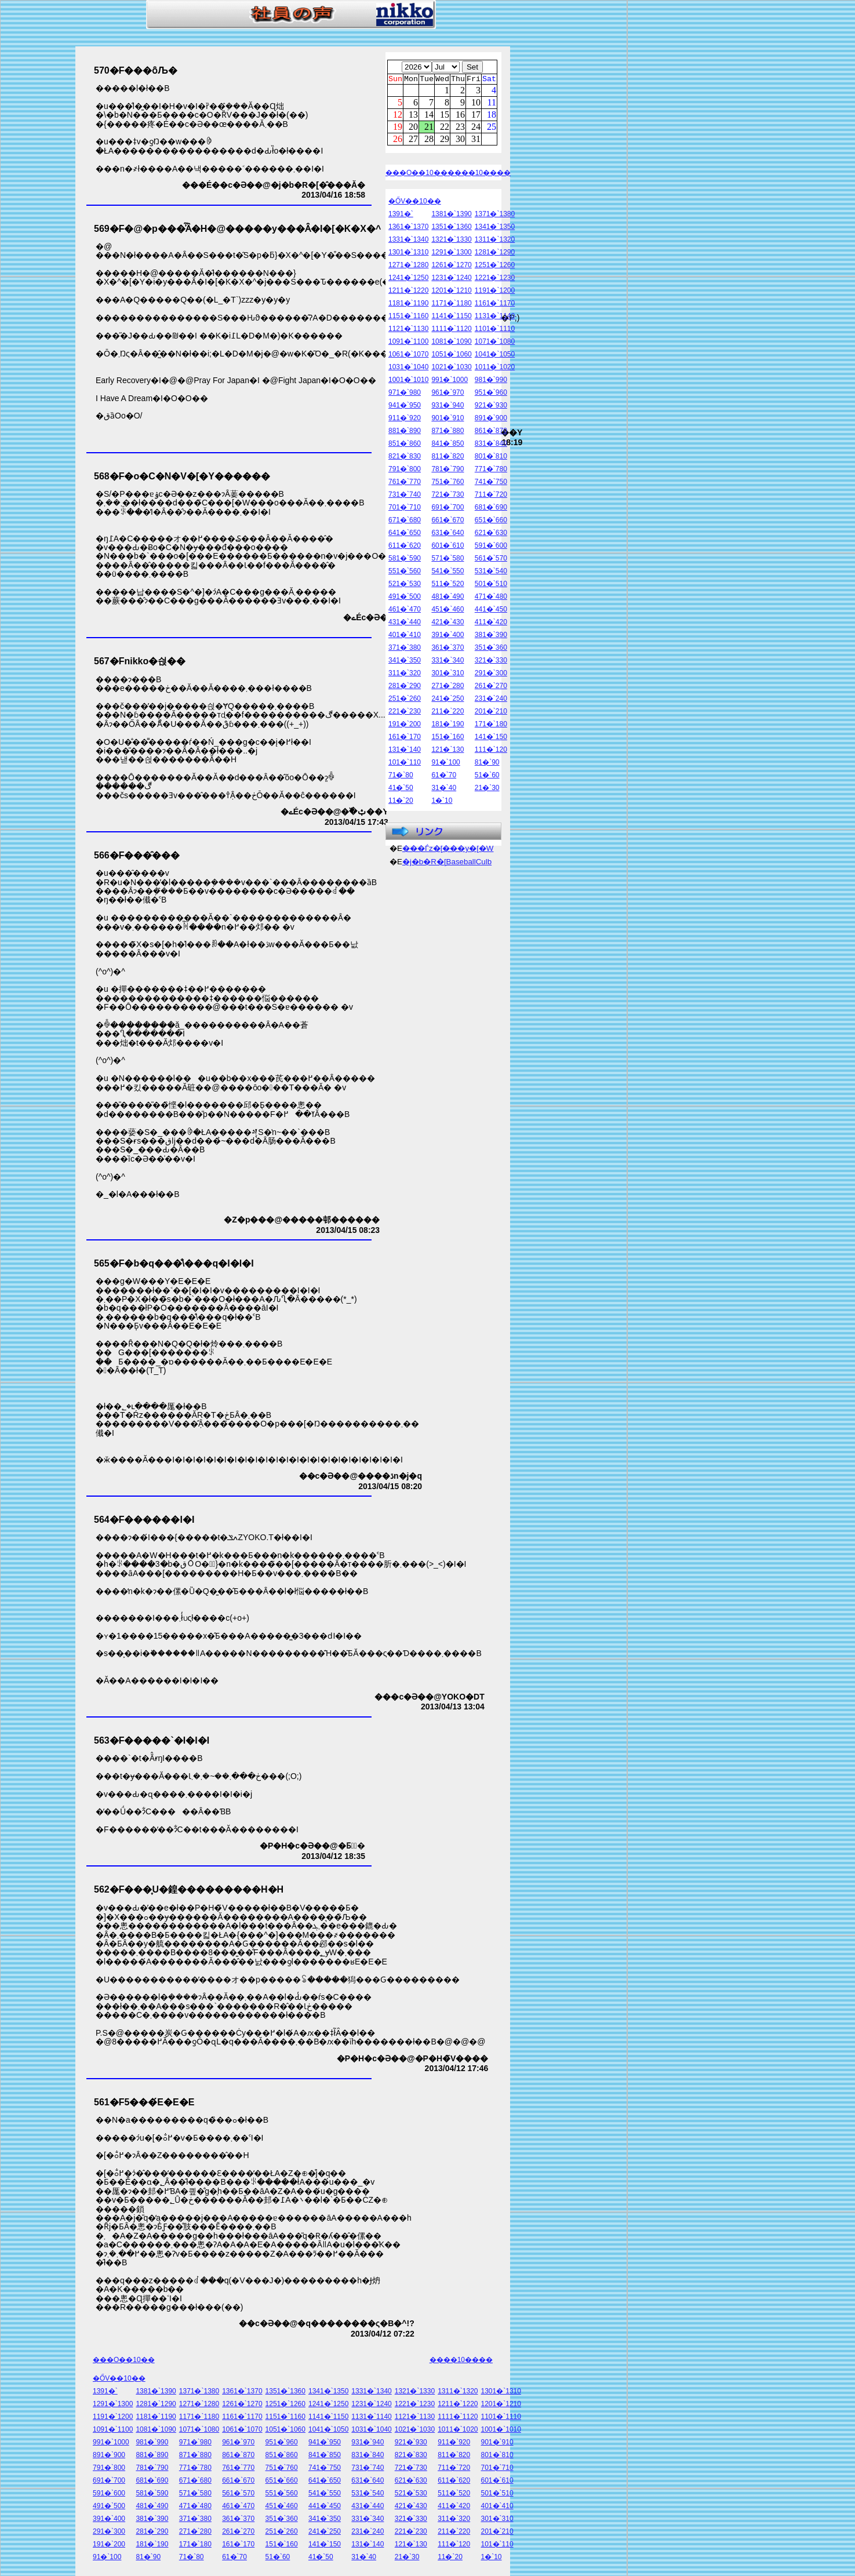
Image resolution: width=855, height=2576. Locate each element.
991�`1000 (449, 381)
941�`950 (404, 407)
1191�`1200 (495, 292)
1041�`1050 (495, 356)
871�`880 (447, 432)
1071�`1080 (495, 343)
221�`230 (404, 713)
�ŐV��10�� (414, 203)
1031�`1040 (408, 369)
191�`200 (404, 726)
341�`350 (404, 662)
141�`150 (491, 738)
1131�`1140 (495, 318)
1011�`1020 (495, 369)
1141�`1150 (451, 318)
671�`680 (404, 522)
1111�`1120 (451, 330)
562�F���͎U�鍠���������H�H (188, 1889)
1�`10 (441, 802)
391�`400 (447, 636)
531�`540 (491, 573)
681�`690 (491, 509)
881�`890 (404, 432)
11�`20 (400, 802)
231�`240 (491, 700)
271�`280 (447, 687)
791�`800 (404, 471)
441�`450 (491, 611)
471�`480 (491, 598)
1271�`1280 (408, 267)
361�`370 (447, 649)
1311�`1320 (495, 241)
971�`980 (404, 394)
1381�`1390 (451, 216)
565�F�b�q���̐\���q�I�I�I (174, 1263)
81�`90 (487, 764)
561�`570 (491, 560)
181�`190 (447, 726)
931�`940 (447, 407)
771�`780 (491, 471)
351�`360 (491, 649)
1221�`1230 (495, 279)
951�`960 (491, 394)
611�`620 (404, 547)
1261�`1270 (451, 267)
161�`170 (404, 738)
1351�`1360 (451, 228)
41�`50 (400, 789)
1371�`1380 (495, 216)
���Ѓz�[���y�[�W (448, 850)
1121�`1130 (408, 330)
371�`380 (404, 649)
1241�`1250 (408, 279)
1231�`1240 (451, 279)
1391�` (400, 216)
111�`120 (491, 751)
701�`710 (404, 509)
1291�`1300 (451, 254)
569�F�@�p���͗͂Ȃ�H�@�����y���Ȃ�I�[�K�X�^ (237, 229)
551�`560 (404, 573)
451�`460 (447, 611)
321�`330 (491, 662)
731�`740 (404, 496)
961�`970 (447, 394)
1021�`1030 (451, 369)
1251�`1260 (495, 267)
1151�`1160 (408, 318)
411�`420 (491, 624)
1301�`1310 (408, 254)
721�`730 (447, 496)
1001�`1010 (408, 381)
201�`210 (491, 713)
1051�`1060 (451, 356)
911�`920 (404, 420)
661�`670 (447, 522)
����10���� (479, 174)
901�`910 (447, 420)
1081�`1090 (451, 343)
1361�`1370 (408, 228)
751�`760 (447, 483)
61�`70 (443, 777)
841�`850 (447, 445)
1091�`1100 (408, 343)
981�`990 (491, 381)
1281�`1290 (495, 254)
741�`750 (491, 483)
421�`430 (447, 624)
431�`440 (404, 624)
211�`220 (447, 713)
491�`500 (404, 598)
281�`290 (404, 687)
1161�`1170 (495, 305)
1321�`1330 (451, 241)
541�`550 (447, 573)
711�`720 (491, 496)
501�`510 (491, 585)
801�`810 (491, 458)
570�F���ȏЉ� (135, 70)
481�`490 (447, 598)
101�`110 (404, 764)
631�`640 (447, 534)
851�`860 (404, 445)
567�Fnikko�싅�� (139, 661)
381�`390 (491, 636)
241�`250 (447, 700)
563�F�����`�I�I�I (151, 1740)
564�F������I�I (144, 1520)
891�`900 (491, 420)
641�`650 (404, 534)
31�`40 (443, 789)
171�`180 (491, 726)
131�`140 (404, 751)
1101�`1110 (495, 330)
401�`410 (404, 636)
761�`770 (404, 483)
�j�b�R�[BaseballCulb (447, 863)
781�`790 (447, 471)
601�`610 (447, 547)
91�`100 (445, 764)
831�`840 (491, 445)
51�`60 (487, 777)
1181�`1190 (408, 305)
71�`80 (400, 777)
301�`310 (447, 675)
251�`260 (404, 700)
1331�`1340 (408, 241)
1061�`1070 (408, 356)
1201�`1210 (451, 292)
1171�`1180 (451, 305)
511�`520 (447, 585)
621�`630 (491, 534)
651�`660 (491, 522)
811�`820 (447, 458)
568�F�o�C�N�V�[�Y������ (182, 476)
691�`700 (447, 509)
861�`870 (491, 432)
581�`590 (404, 560)
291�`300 (491, 675)
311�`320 (404, 675)
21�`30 (487, 789)
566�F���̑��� (137, 855)
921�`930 (491, 407)
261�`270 (491, 687)
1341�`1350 (495, 228)
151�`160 (447, 738)
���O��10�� (416, 174)
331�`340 (447, 662)
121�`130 (447, 751)
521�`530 (404, 585)
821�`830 (404, 458)
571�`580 (447, 560)
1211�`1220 (408, 292)
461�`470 (404, 611)
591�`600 (491, 547)
